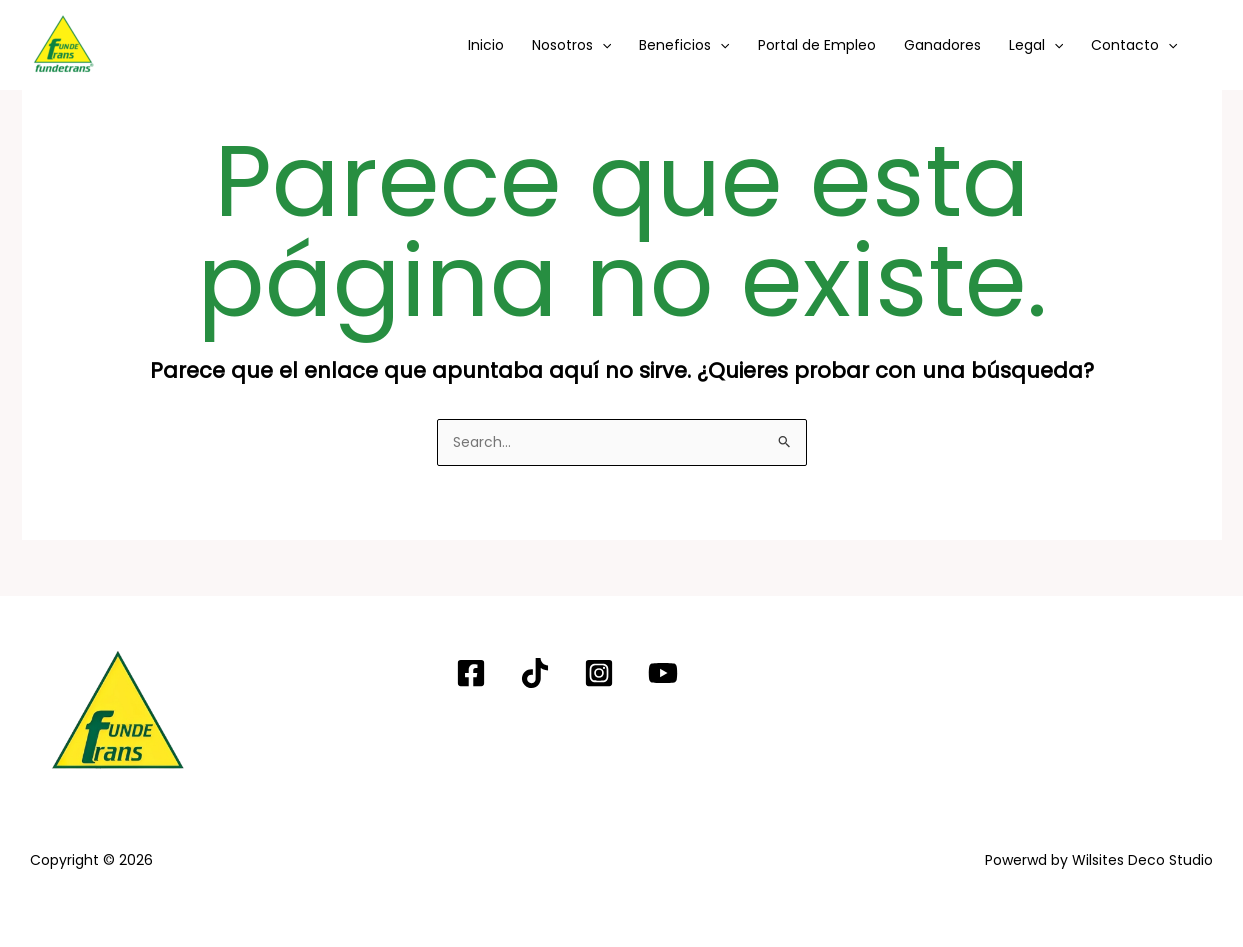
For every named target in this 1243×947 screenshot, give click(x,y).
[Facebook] (471, 673)
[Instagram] (599, 673)
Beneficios (684, 45)
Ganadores (942, 45)
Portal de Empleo (817, 45)
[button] (602, 45)
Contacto (1134, 45)
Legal (1036, 45)
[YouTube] (663, 673)
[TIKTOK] (535, 673)
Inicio (486, 45)
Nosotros (571, 45)
